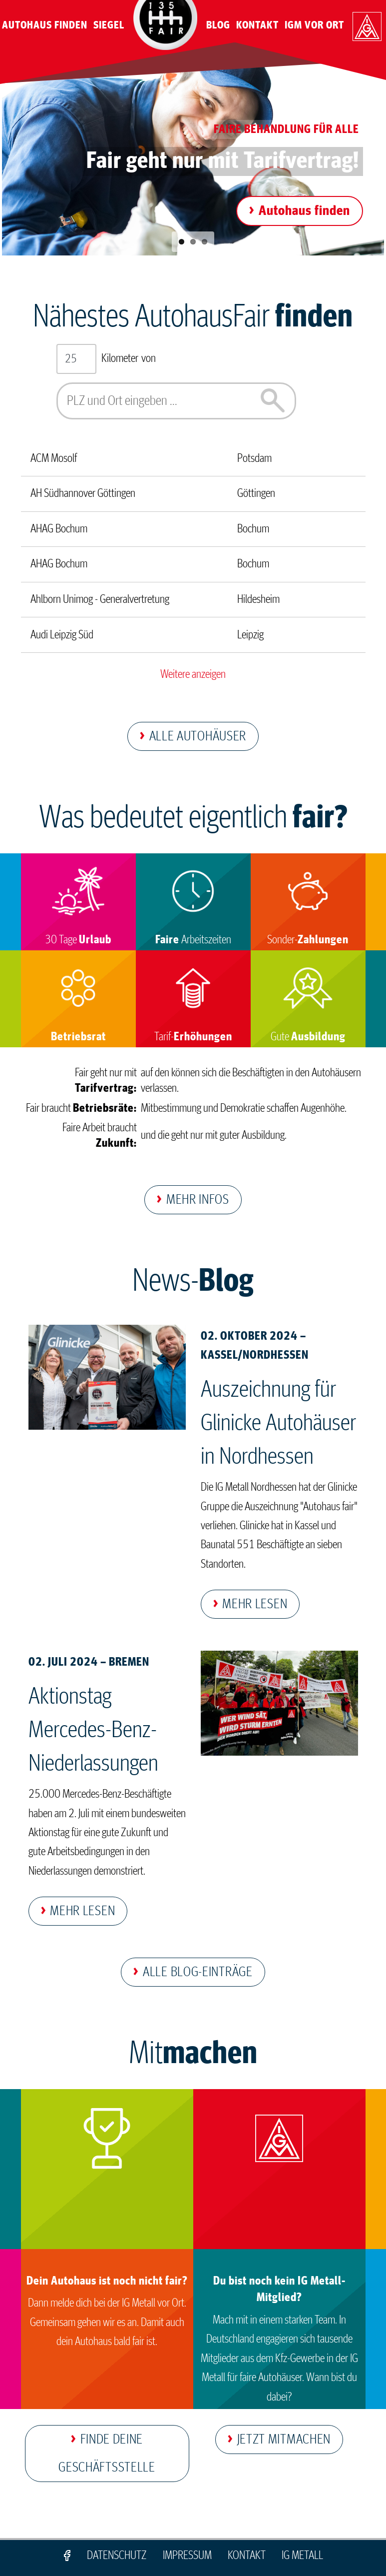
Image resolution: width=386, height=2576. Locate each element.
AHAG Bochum (58, 529)
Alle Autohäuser (198, 736)
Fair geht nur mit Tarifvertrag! (222, 161)
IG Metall (302, 2556)
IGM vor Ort (314, 25)
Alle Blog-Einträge (198, 1972)
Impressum (187, 2556)
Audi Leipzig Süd (61, 635)
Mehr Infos (197, 1200)
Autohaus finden (304, 211)
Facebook (67, 2555)
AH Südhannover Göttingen (82, 493)
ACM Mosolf (53, 458)
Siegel (108, 25)
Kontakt (257, 25)
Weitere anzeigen (193, 674)
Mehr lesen (254, 1604)
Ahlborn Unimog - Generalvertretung (99, 599)
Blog (218, 25)
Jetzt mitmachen (284, 2440)
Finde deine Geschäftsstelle (106, 2454)
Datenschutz (117, 2556)
